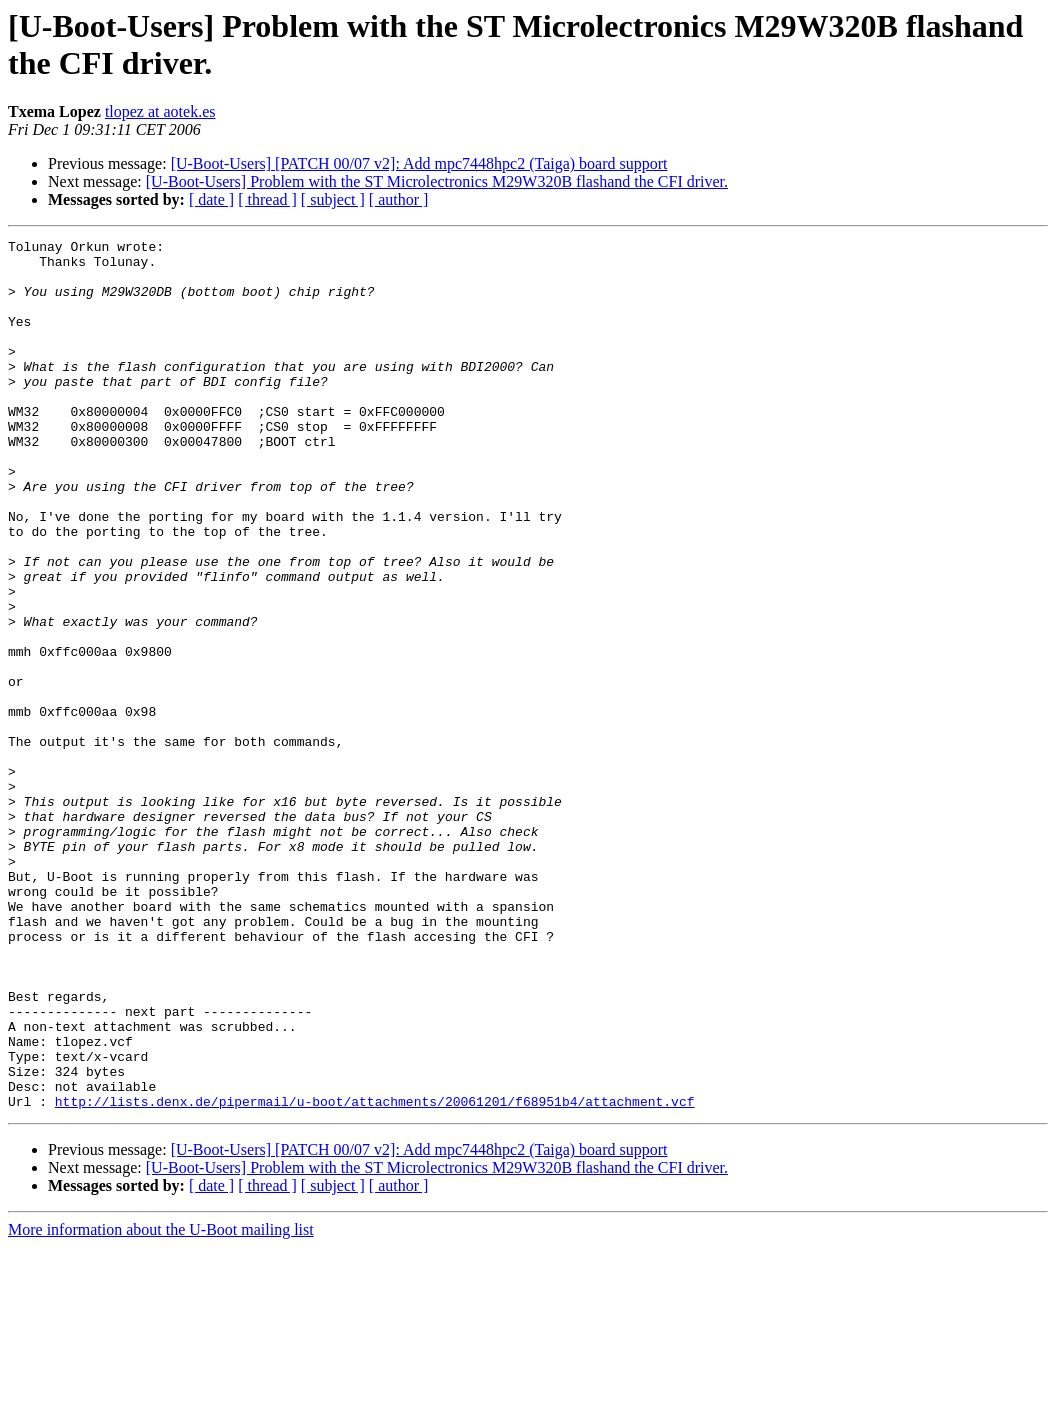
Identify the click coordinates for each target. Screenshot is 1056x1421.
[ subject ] (333, 199)
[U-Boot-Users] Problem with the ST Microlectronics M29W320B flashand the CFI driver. (437, 181)
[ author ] (399, 199)
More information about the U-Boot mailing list (161, 1403)
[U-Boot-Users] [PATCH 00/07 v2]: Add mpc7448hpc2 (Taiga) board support (419, 163)
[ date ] (211, 199)
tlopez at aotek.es (160, 111)
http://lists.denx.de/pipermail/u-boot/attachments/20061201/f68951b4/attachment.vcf (375, 1275)
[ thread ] (267, 199)
